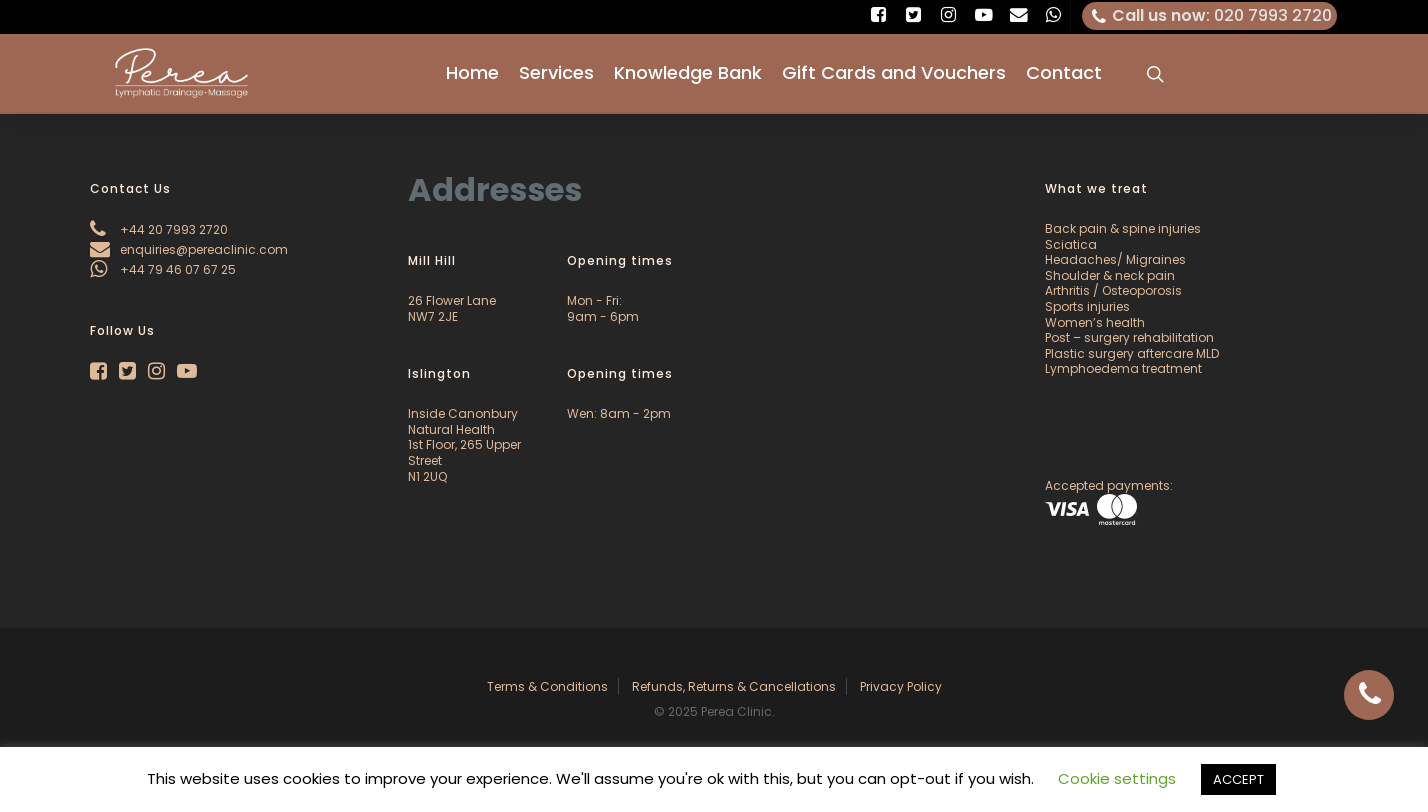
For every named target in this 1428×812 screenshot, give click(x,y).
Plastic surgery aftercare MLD (1132, 353)
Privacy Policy (901, 686)
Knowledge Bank (688, 74)
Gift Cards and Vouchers (894, 74)
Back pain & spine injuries (1123, 228)
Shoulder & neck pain (1110, 275)
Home (472, 74)
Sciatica (1071, 244)
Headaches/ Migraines (1115, 259)
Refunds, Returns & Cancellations (734, 686)
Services (556, 74)
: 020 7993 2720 (1210, 16)
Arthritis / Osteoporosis (1113, 290)
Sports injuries (1087, 306)
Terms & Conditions (547, 686)
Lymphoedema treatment (1123, 368)
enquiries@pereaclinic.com (189, 249)
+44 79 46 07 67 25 (163, 269)
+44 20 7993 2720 (159, 229)
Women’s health (1095, 322)
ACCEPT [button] (1238, 779)
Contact (1064, 74)
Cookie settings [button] (1117, 778)
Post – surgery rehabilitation (1129, 337)
